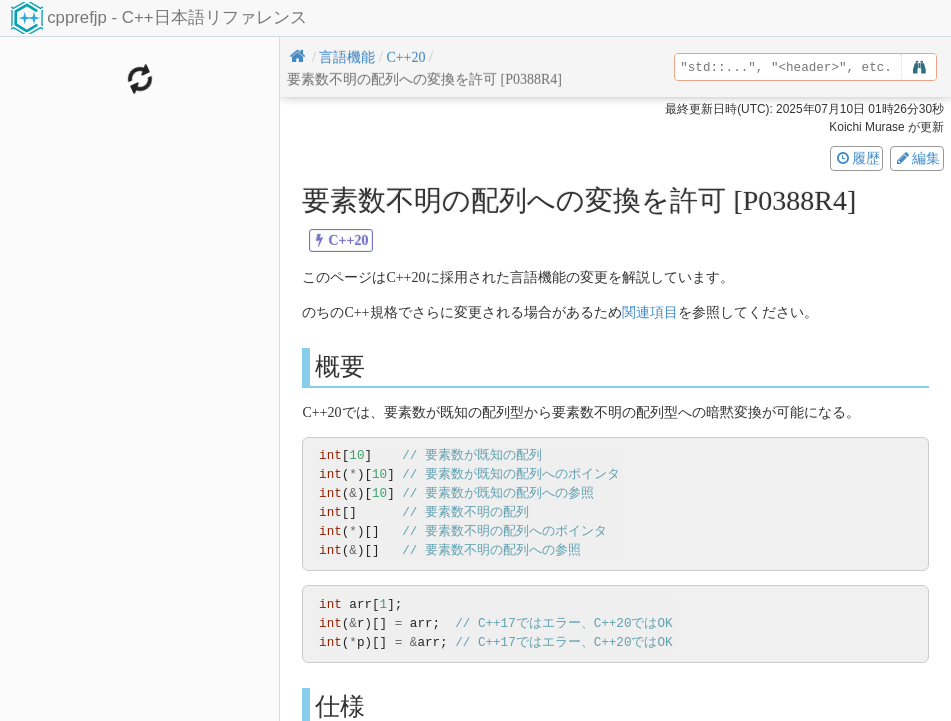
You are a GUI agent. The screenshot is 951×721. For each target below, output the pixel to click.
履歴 (857, 158)
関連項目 (650, 312)
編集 (917, 158)
